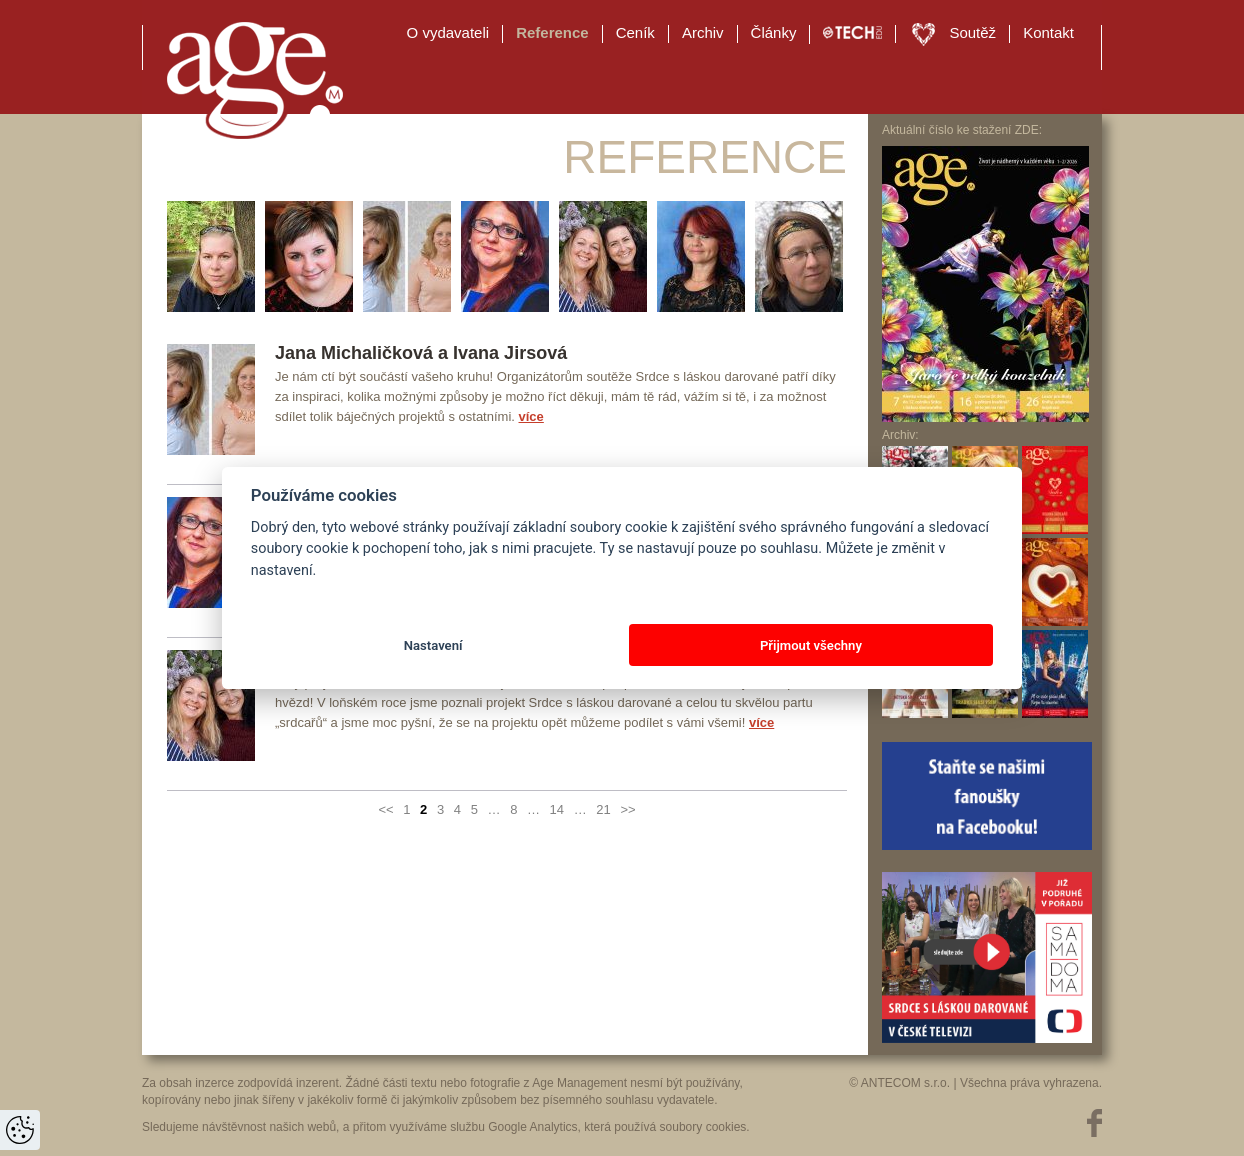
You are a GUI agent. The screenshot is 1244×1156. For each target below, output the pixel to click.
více (531, 416)
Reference (552, 32)
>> (627, 809)
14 (557, 809)
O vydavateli (448, 32)
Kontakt (1048, 32)
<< (385, 809)
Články (774, 32)
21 (603, 809)
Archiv (703, 32)
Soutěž (972, 32)
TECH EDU (852, 33)
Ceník (635, 32)
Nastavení (433, 645)
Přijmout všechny (811, 645)
